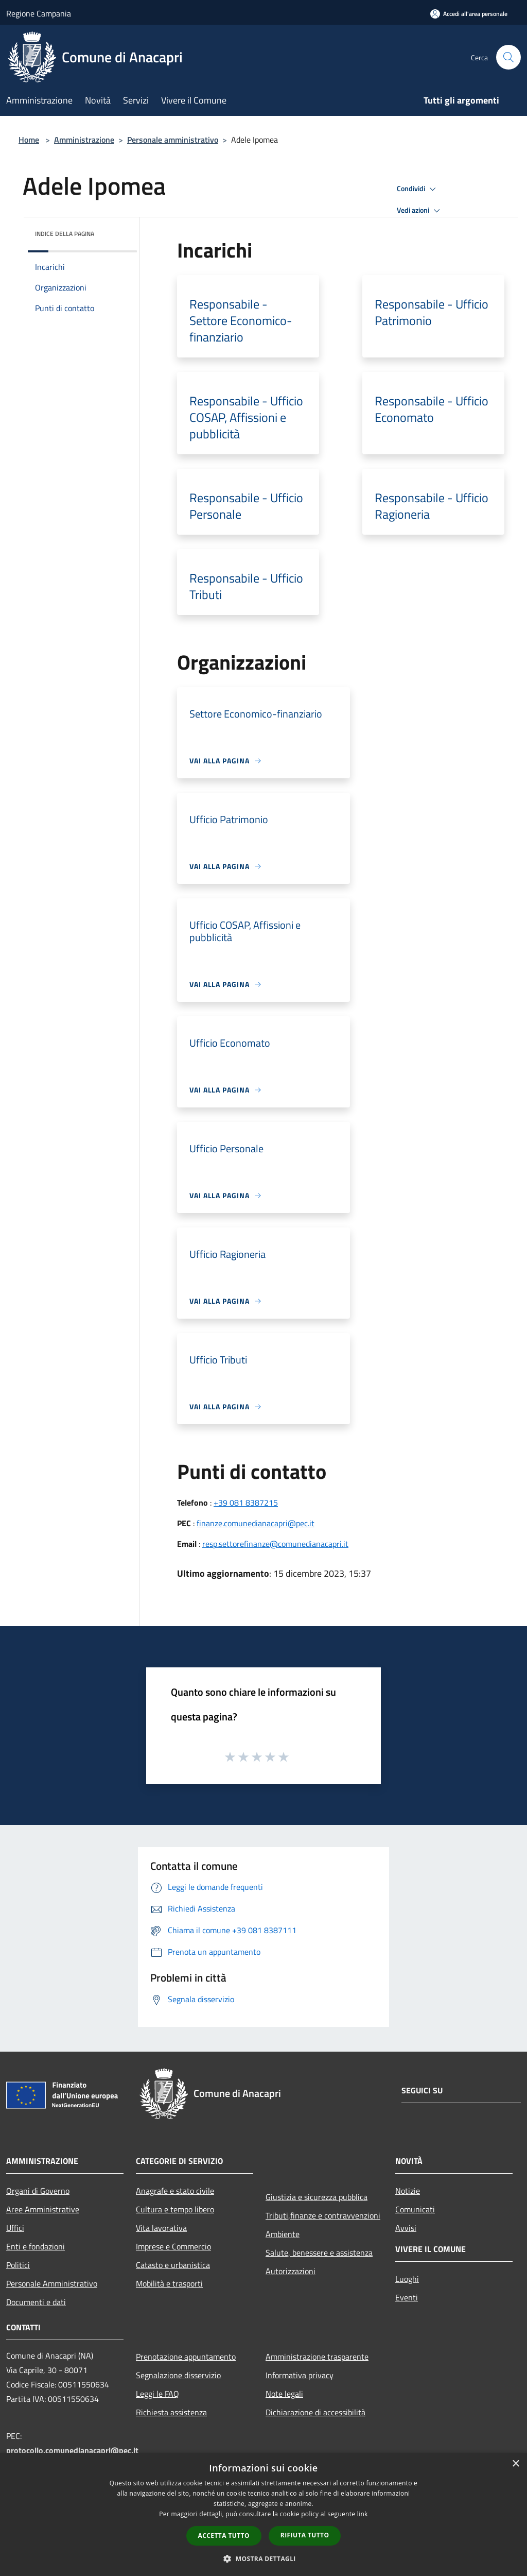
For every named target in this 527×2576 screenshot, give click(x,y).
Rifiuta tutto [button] (304, 2535)
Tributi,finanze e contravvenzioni (323, 2215)
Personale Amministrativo (51, 2283)
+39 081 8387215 (246, 1502)
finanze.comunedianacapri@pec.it (255, 1523)
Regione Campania (38, 13)
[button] (263, 2558)
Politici (18, 2265)
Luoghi (407, 2279)
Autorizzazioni (290, 2271)
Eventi (406, 2297)
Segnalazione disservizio (178, 2375)
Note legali (284, 2393)
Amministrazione (84, 139)
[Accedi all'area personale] (469, 14)
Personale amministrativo (172, 139)
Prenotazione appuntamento (186, 2356)
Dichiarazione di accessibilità (315, 2412)
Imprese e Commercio (173, 2246)
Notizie (407, 2191)
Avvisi (405, 2228)
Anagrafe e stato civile (175, 2191)
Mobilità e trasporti (169, 2283)
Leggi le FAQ (157, 2393)
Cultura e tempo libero (175, 2209)
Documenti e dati (36, 2302)
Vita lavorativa (161, 2228)
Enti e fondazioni (35, 2246)
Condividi (418, 189)
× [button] (515, 2464)
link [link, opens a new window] (362, 2514)
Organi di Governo (37, 2191)
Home (29, 139)
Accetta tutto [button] (224, 2535)
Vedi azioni (420, 210)
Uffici (15, 2228)
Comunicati (415, 2209)
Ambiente (283, 2234)
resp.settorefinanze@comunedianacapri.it (275, 1544)
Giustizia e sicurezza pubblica (316, 2197)
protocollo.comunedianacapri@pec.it (72, 2450)
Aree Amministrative (42, 2209)
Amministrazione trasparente (317, 2356)
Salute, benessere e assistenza (319, 2252)
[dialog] (263, 2514)
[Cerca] (508, 57)
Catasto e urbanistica (173, 2265)
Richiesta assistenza (171, 2412)
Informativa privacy (299, 2375)
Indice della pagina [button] (64, 233)
